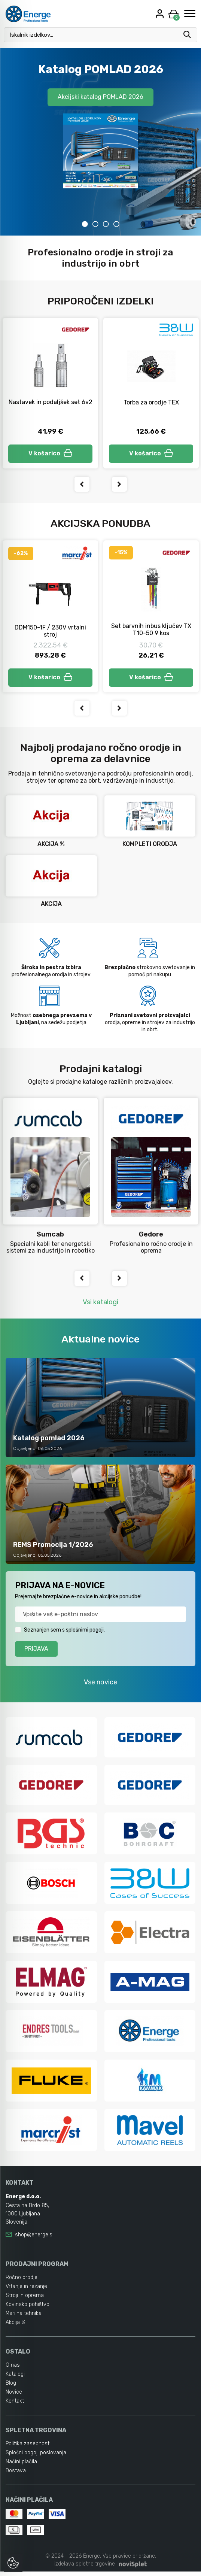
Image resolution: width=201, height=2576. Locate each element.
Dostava (16, 2475)
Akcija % (15, 2327)
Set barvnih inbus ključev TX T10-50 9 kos (151, 631)
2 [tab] (95, 223)
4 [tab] (116, 223)
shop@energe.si (34, 2239)
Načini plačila (21, 2466)
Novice (14, 2396)
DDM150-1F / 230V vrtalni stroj (50, 632)
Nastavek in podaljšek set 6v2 (50, 402)
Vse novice (100, 1685)
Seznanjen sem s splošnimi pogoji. (64, 1632)
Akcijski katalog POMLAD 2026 (100, 97)
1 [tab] (85, 223)
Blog (11, 2387)
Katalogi (15, 2378)
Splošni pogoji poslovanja (36, 2457)
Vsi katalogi (100, 1305)
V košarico (50, 454)
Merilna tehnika (24, 2318)
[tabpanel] (100, 142)
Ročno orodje (21, 2282)
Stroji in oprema (25, 2300)
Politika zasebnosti (28, 2448)
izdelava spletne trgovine (84, 2568)
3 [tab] (106, 223)
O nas (13, 2369)
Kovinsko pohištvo (27, 2309)
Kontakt (15, 2405)
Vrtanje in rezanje (26, 2291)
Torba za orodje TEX (151, 402)
